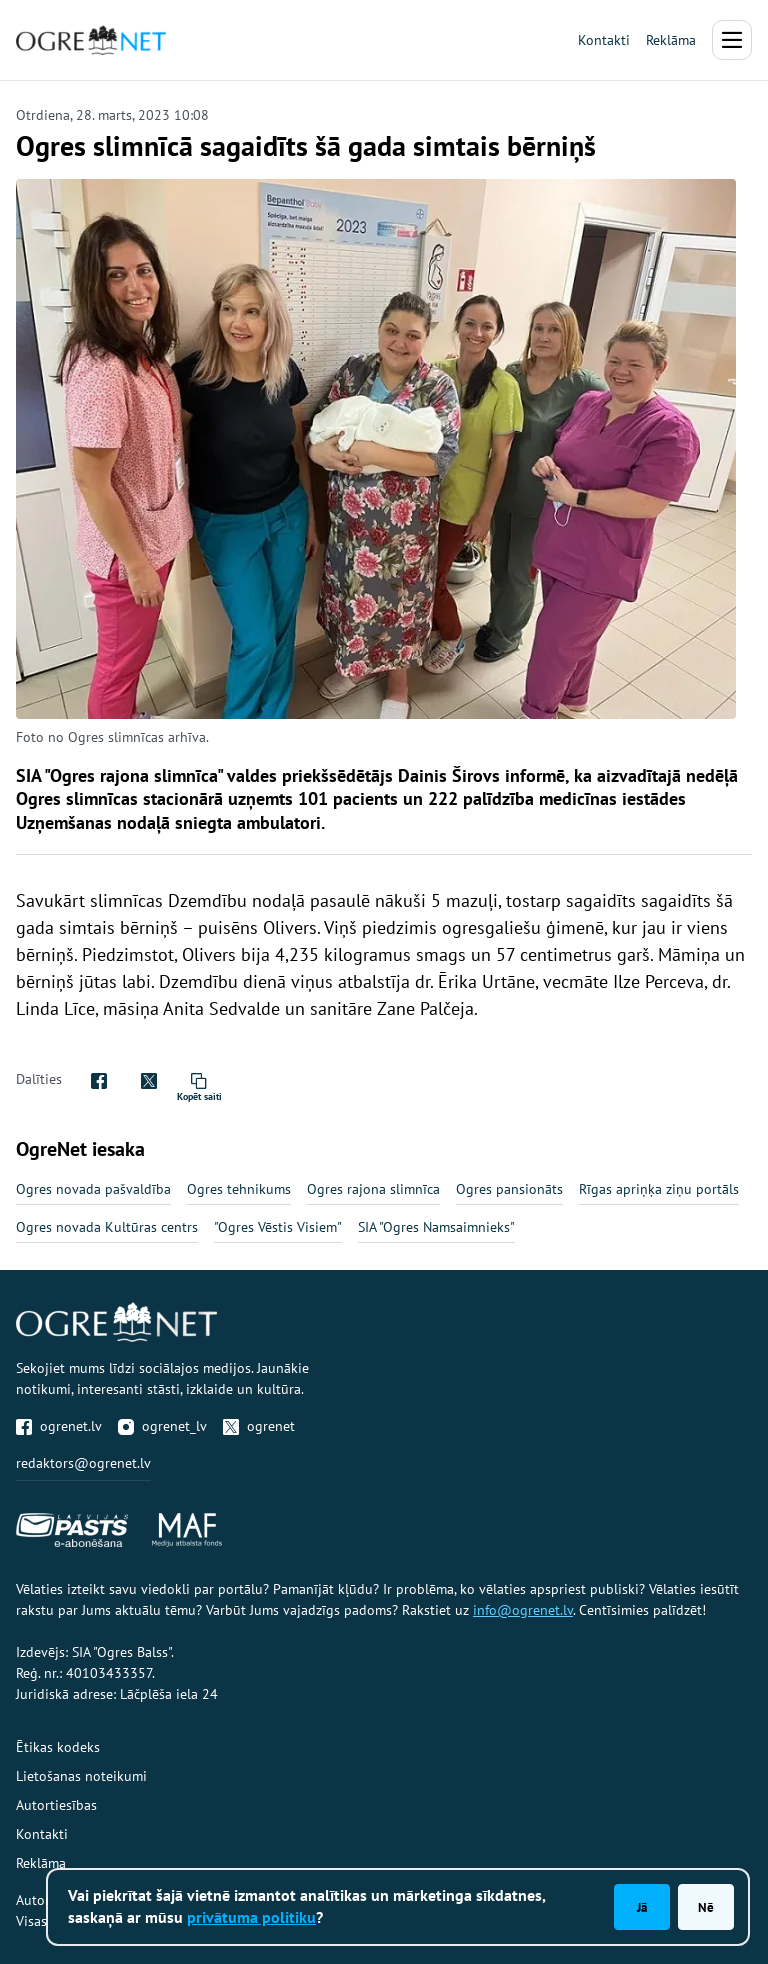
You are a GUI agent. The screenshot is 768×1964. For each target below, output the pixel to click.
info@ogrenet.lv (523, 1610)
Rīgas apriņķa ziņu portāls (659, 1189)
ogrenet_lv (162, 1426)
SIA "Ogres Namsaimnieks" (436, 1227)
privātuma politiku (251, 1917)
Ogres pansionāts (509, 1189)
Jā (642, 1907)
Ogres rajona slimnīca (373, 1189)
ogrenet (259, 1426)
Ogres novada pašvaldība (93, 1189)
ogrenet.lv (59, 1426)
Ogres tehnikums (239, 1189)
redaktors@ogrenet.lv (83, 1463)
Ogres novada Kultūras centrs (107, 1227)
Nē (706, 1907)
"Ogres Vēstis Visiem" (278, 1227)
